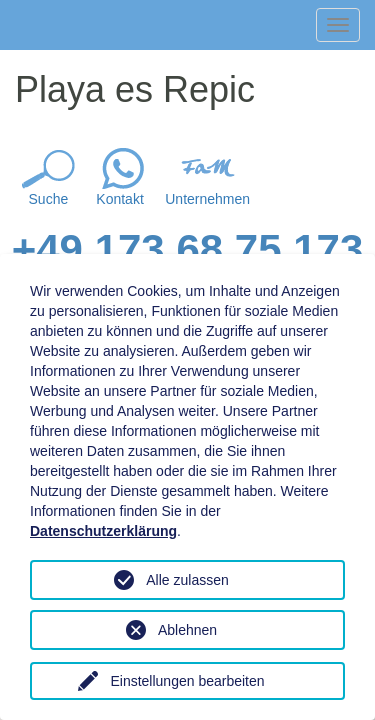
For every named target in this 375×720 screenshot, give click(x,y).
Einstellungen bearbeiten (187, 681)
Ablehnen (187, 630)
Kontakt (119, 199)
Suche (49, 199)
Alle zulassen (187, 580)
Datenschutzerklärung (103, 531)
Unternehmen (207, 199)
